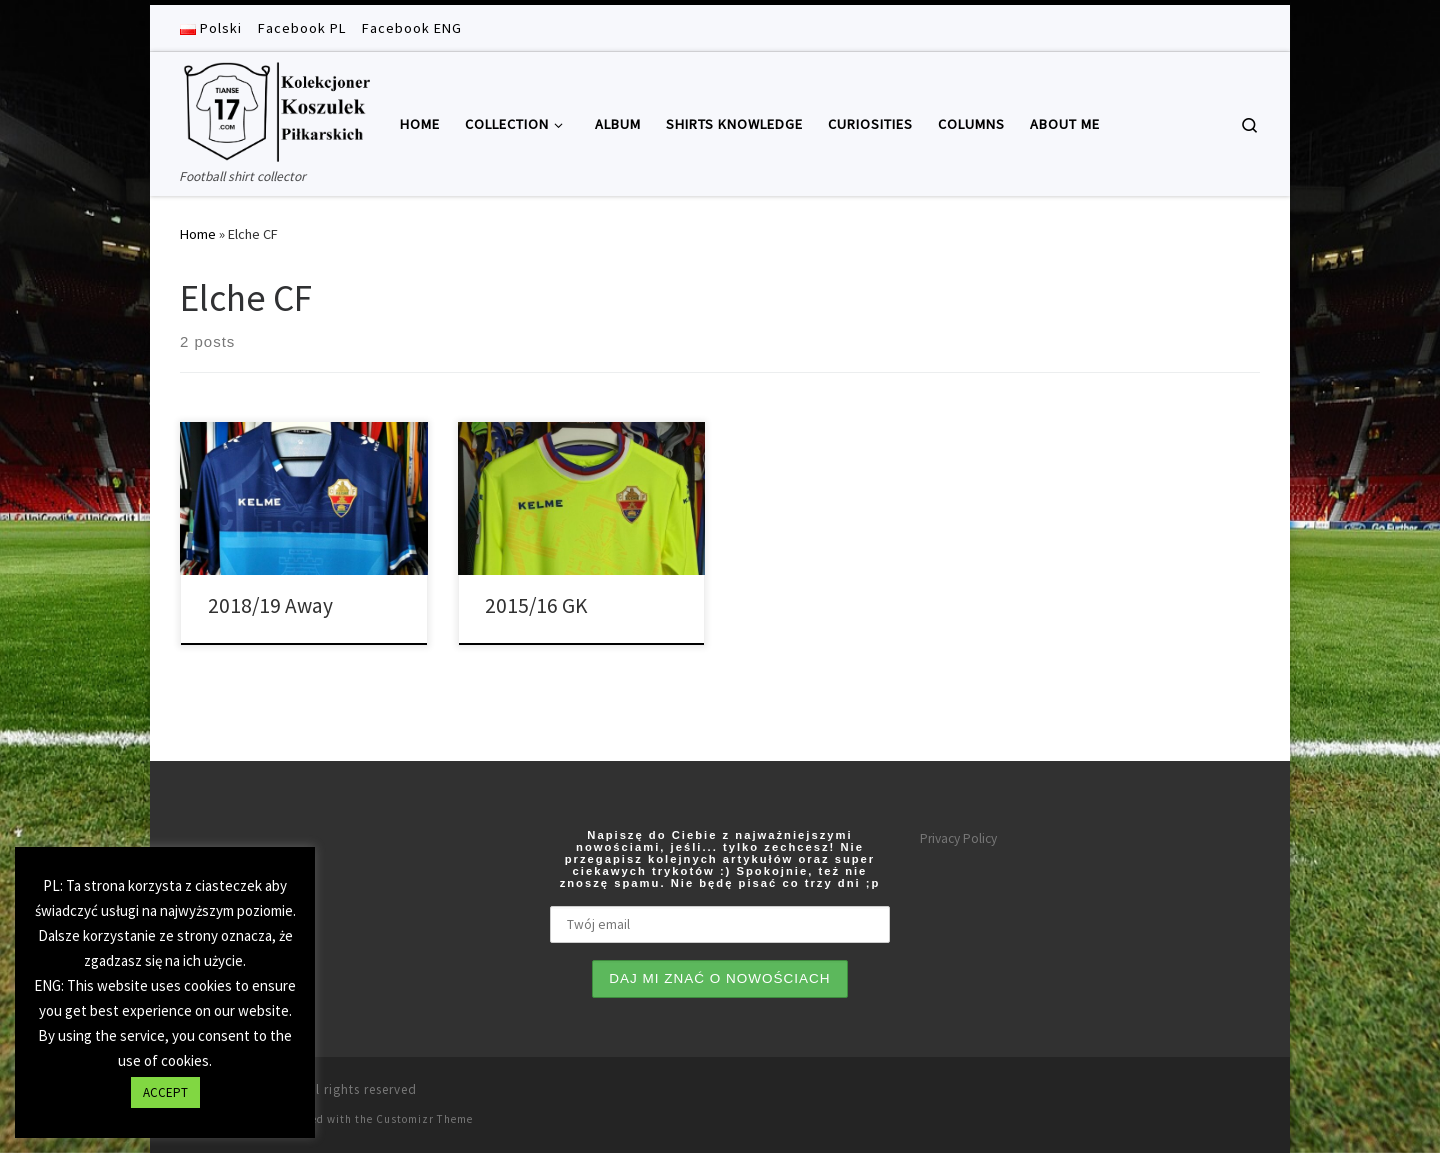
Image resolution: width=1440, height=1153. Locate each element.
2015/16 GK (536, 605)
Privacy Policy (958, 838)
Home (198, 234)
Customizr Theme (424, 1119)
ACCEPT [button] (165, 1092)
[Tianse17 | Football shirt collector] (275, 108)
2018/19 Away (270, 605)
